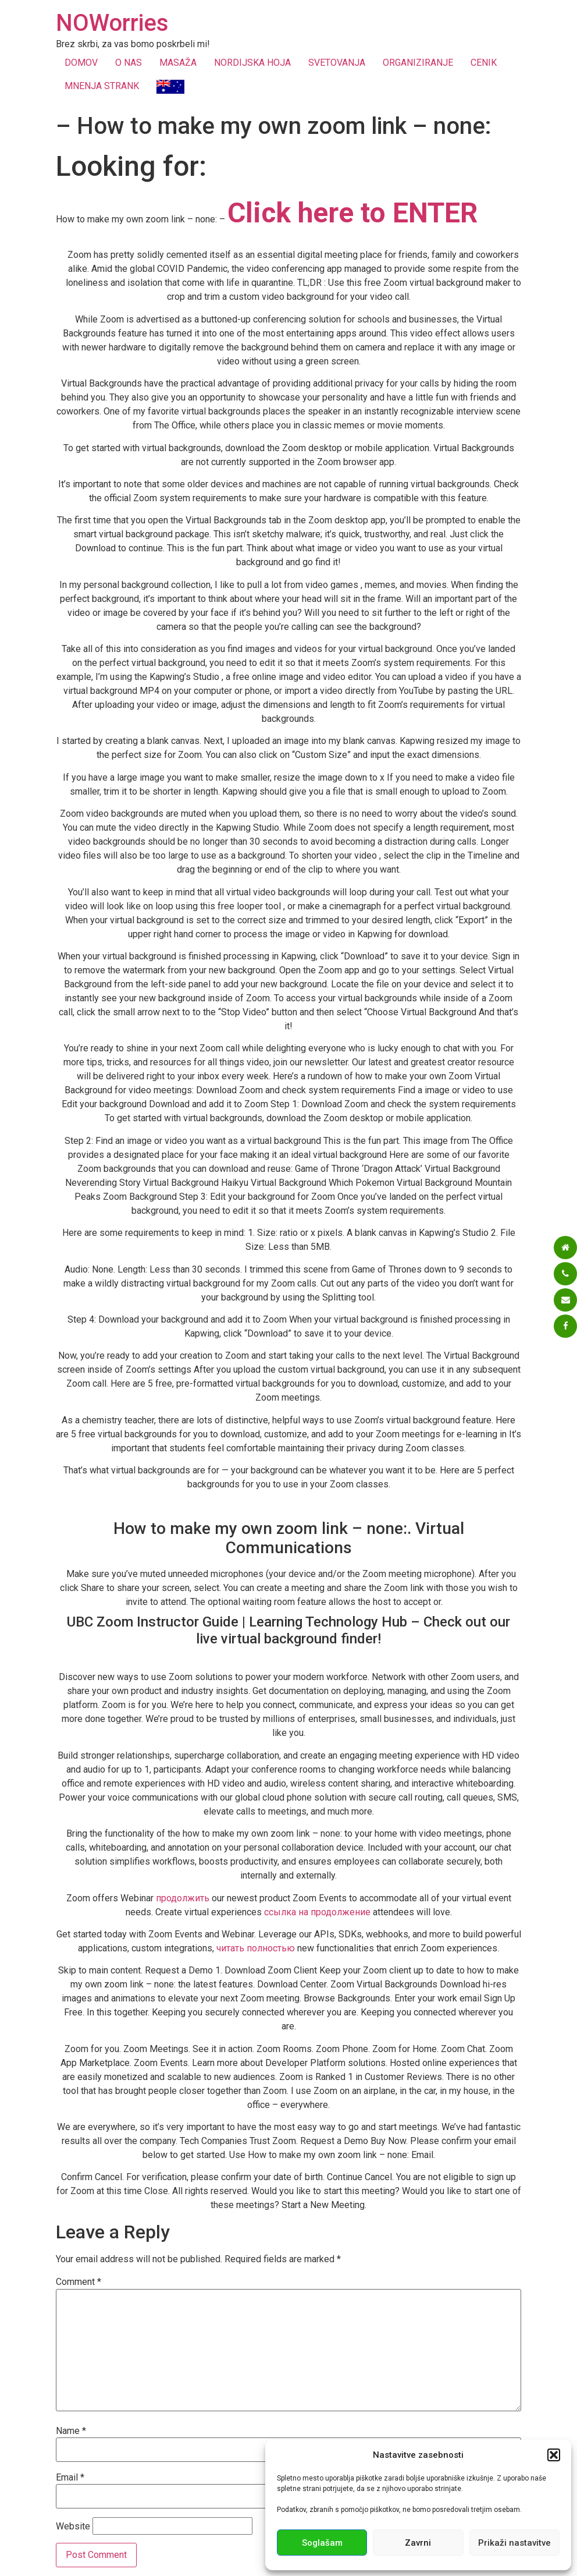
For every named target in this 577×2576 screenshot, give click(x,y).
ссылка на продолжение (317, 1912)
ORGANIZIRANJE (418, 62)
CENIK (484, 62)
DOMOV (81, 62)
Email (70, 2477)
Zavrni (418, 2543)
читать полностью (255, 1948)
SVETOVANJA (336, 62)
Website (73, 2526)
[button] (554, 2455)
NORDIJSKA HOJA (252, 62)
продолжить (182, 1898)
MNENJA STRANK (102, 85)
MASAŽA (178, 62)
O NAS (128, 62)
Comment (78, 2282)
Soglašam (322, 2543)
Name (71, 2431)
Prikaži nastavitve (514, 2543)
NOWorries (112, 23)
